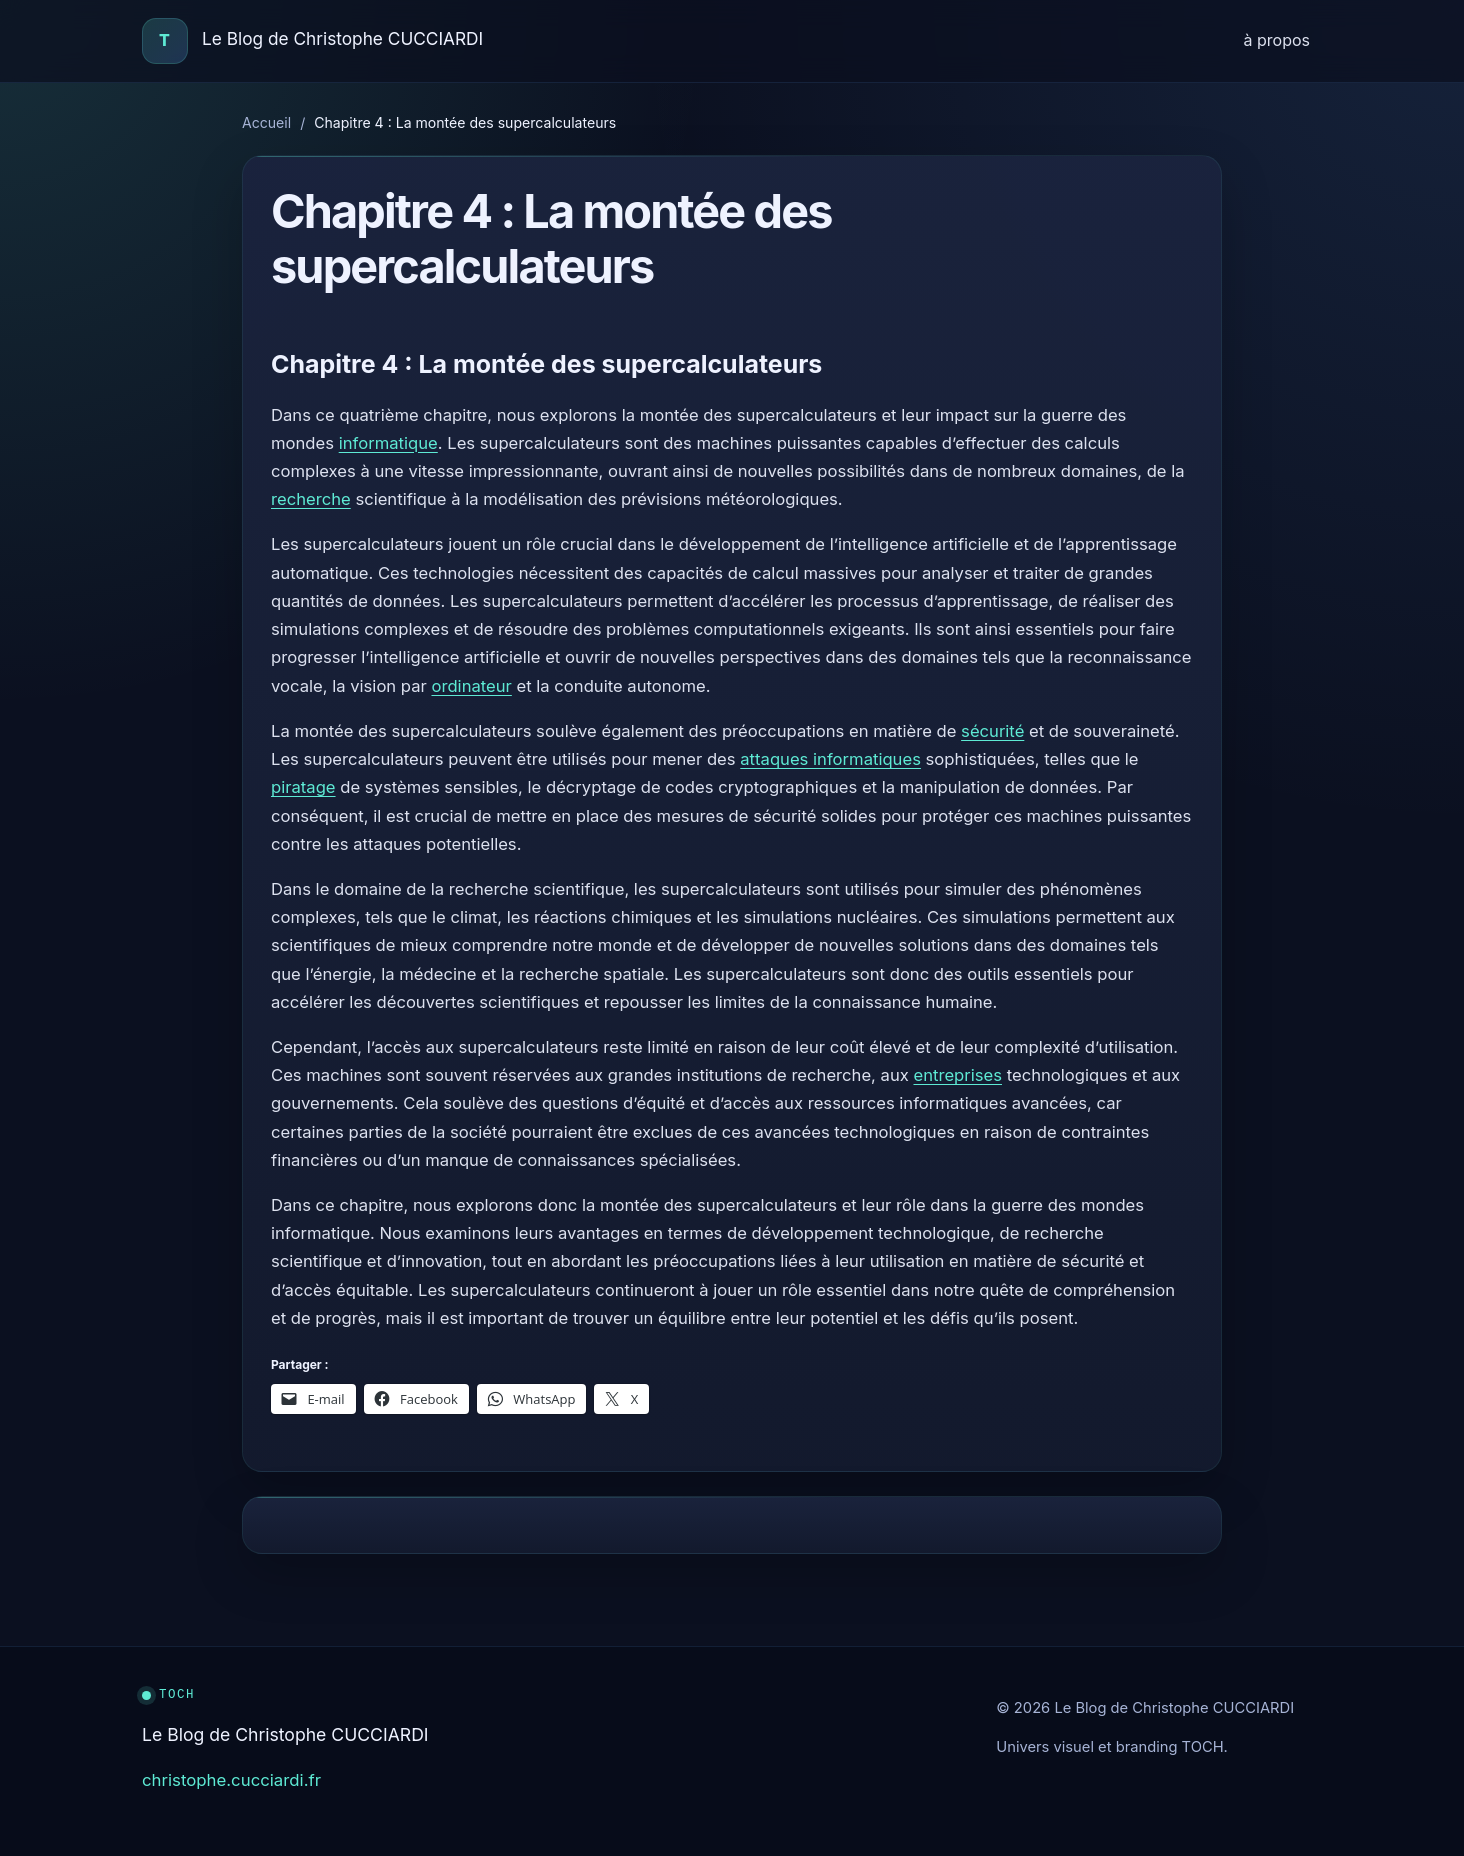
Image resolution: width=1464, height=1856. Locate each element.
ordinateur (471, 686)
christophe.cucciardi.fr (231, 1780)
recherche (311, 499)
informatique (388, 443)
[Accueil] (165, 41)
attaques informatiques (830, 759)
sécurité (992, 731)
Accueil (266, 122)
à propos (1277, 40)
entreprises (957, 1075)
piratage (303, 787)
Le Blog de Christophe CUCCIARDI (342, 38)
